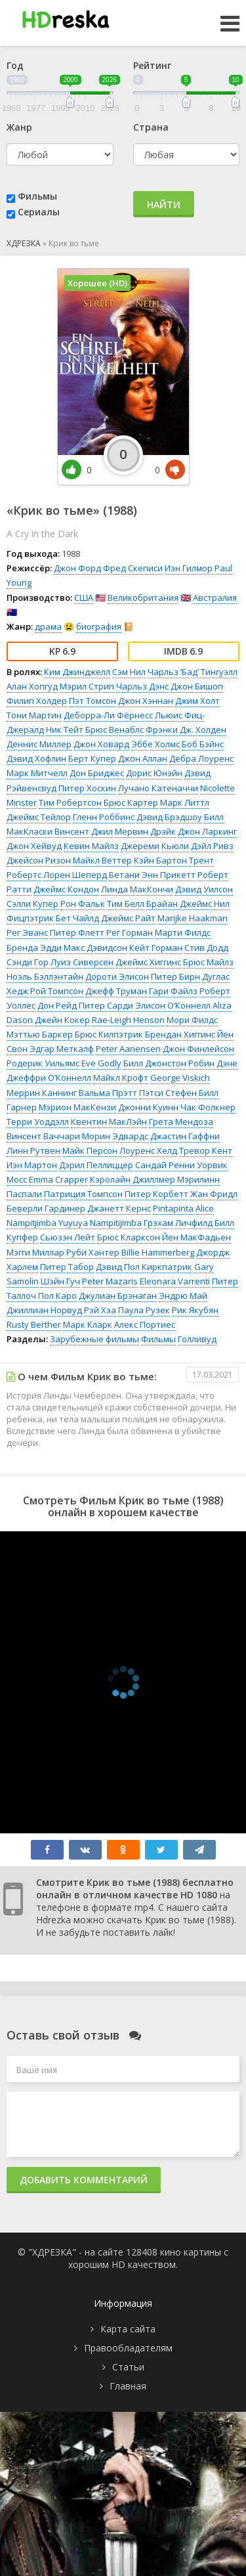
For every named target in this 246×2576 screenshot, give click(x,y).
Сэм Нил (129, 672)
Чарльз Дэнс (142, 686)
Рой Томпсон (56, 991)
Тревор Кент (205, 1150)
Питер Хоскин (87, 788)
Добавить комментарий (84, 2179)
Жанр (19, 127)
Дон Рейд (57, 1005)
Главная (128, 2386)
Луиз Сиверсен (82, 962)
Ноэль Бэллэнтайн (45, 976)
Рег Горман (129, 932)
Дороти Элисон (117, 976)
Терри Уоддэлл (38, 1121)
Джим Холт (197, 701)
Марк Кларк (87, 1324)
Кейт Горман (155, 947)
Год (15, 65)
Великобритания (143, 597)
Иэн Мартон (32, 1165)
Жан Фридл (213, 1194)
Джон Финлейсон (198, 1049)
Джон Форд (77, 568)
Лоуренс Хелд (148, 1150)
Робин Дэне (212, 1063)
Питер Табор (67, 1267)
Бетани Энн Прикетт (152, 875)
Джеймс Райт (128, 918)
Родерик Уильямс (43, 1063)
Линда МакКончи (137, 889)
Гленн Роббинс (103, 817)
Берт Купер (92, 758)
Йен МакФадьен (196, 1237)
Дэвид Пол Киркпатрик (144, 1267)
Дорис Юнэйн (154, 773)
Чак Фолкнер (208, 1107)
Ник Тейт (64, 729)
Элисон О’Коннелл (173, 1005)
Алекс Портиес (144, 1324)
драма (48, 626)
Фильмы (37, 196)
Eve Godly (101, 1063)
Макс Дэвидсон (95, 947)
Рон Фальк (82, 903)
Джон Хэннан (145, 701)
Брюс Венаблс (114, 729)
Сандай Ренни (165, 1165)
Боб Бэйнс (203, 744)
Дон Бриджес (97, 773)
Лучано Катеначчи (158, 788)
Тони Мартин (34, 715)
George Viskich (180, 1077)
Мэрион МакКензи (77, 1107)
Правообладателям (128, 2348)
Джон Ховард (101, 744)
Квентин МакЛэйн (109, 1121)
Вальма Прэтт (108, 1093)
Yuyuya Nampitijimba (100, 1223)
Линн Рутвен (33, 1150)
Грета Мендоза (181, 1121)
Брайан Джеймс (179, 903)
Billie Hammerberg (157, 1252)
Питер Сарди (106, 1005)
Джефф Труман (116, 991)
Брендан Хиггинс (180, 1034)
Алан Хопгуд (32, 686)
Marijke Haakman (192, 918)
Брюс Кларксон (128, 1237)
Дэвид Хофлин (36, 758)
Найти (163, 204)
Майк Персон (89, 1150)
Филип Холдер (37, 701)
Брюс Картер (131, 802)
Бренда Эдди (34, 947)
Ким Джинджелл (77, 672)
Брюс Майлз (208, 962)
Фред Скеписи (133, 568)
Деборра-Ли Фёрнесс (108, 715)
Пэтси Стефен (168, 1093)
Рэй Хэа (100, 1310)
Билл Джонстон (154, 1063)
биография (98, 626)
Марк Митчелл (37, 773)
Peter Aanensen (128, 1049)
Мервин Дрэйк (145, 831)
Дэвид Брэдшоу (169, 817)
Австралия (215, 597)
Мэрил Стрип (87, 686)
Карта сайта (127, 2329)
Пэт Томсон (92, 701)
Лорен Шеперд (75, 875)
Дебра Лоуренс (201, 758)
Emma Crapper (58, 1179)
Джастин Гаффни (185, 1136)
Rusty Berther (34, 1324)
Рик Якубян (195, 1310)
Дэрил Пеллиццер (96, 1165)
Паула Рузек (144, 1310)
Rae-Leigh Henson (128, 1020)
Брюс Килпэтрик (109, 1034)
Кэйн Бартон (160, 860)
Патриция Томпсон (83, 1194)
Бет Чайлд (77, 918)
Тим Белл (125, 903)
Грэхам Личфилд (178, 1223)
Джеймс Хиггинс (148, 962)
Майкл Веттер (102, 860)
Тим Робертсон (70, 802)
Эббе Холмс (155, 744)
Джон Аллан (142, 758)
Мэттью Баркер (40, 1034)
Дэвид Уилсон (204, 889)
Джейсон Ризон (39, 860)
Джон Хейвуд (34, 846)
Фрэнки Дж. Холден (186, 729)
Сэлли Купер (32, 903)
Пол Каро (57, 1295)
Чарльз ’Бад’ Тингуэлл (192, 672)
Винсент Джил (83, 831)
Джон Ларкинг (207, 831)
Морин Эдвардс (115, 1136)
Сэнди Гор (28, 962)
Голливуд (197, 1339)
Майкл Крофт (120, 1077)
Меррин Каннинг (42, 1093)
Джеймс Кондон (66, 889)
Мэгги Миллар (35, 1252)
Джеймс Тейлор (39, 817)
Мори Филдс (192, 1020)
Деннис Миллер (39, 744)
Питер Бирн (175, 976)
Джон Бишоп (197, 686)
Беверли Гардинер (46, 1208)
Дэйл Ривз (212, 846)
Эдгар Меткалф (62, 1049)
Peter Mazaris (110, 1281)
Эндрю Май (183, 1295)
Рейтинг (152, 65)
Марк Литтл (184, 802)
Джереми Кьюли (155, 846)
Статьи (128, 2367)
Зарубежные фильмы (94, 1339)
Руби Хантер (92, 1252)
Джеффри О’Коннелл (49, 1077)
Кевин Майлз (91, 846)
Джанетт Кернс (119, 1208)
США (83, 597)
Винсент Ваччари (43, 1136)
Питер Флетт (77, 932)
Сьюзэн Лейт (67, 1237)
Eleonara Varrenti (175, 1281)
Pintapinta (173, 1208)
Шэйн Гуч (60, 1281)
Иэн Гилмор (189, 568)
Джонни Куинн (148, 1107)
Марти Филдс (183, 932)
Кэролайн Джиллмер (132, 1179)
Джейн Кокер (62, 1020)
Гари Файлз (173, 991)
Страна (151, 127)
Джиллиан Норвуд (44, 1310)
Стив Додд (206, 947)
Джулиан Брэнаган (118, 1295)
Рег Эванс (27, 932)
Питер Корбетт (156, 1194)
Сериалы (39, 212)
